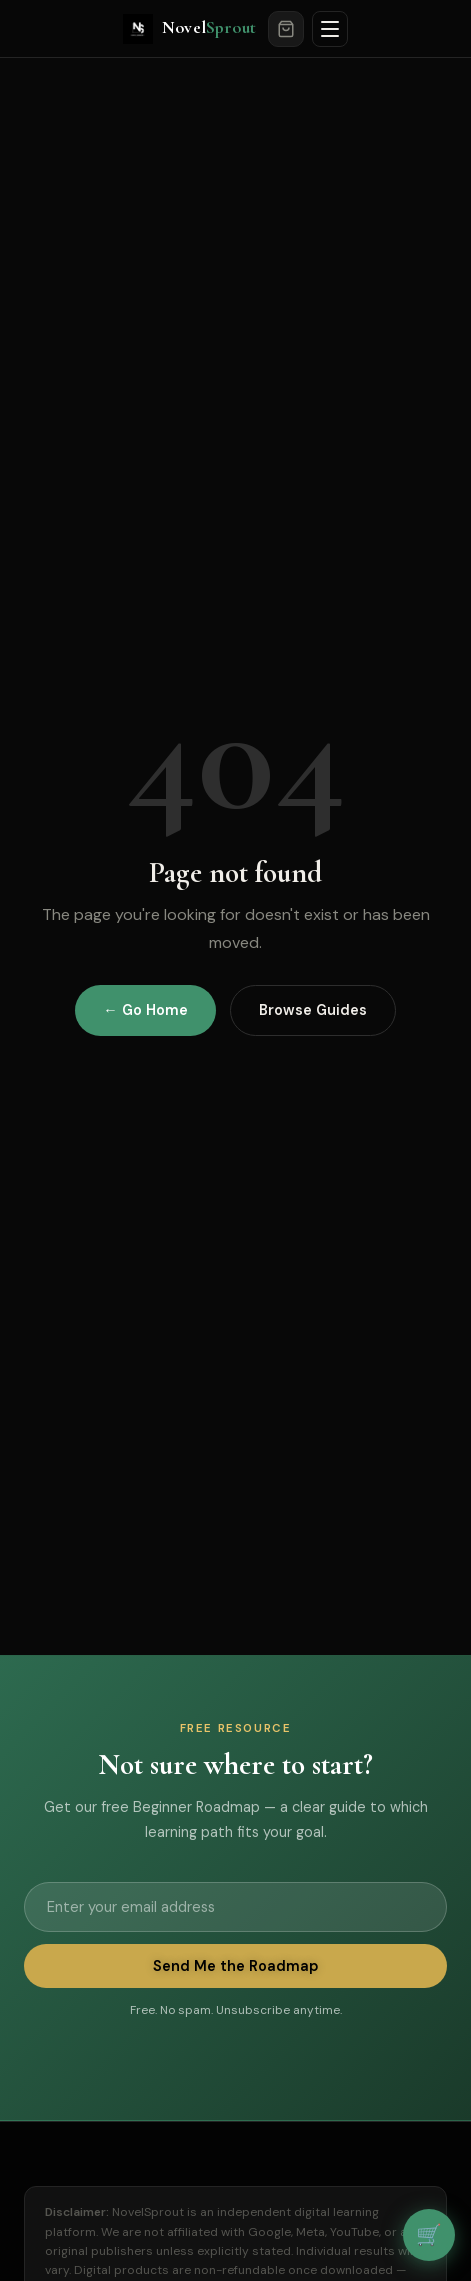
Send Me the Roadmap (235, 1966)
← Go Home (145, 1010)
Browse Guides (313, 1010)
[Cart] (286, 29)
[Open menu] (330, 29)
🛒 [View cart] (429, 2234)
